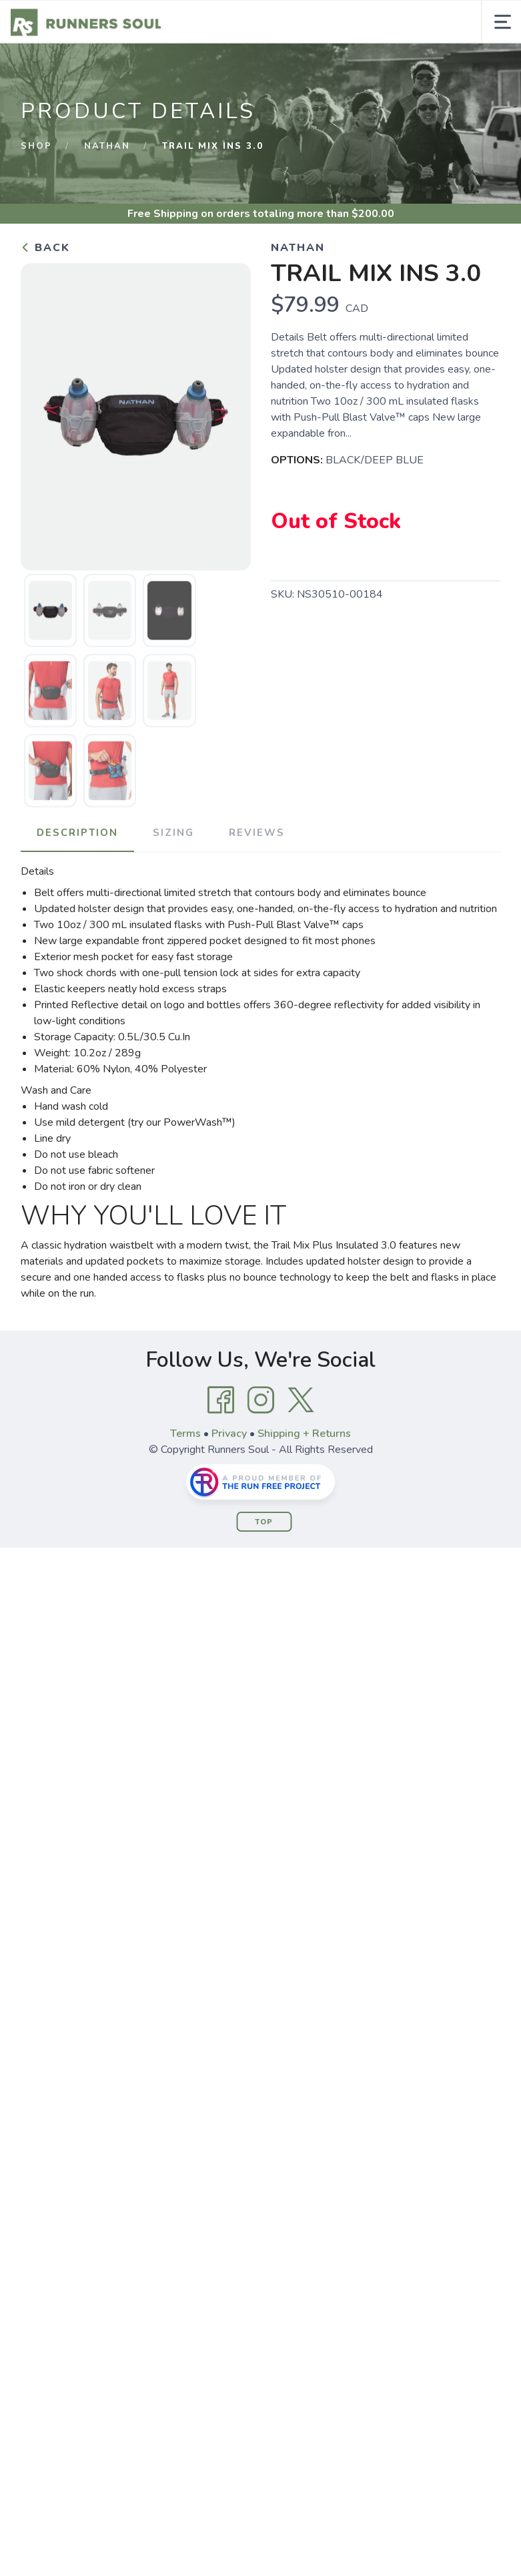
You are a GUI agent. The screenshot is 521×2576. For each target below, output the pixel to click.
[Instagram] (261, 1400)
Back (45, 247)
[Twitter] (301, 1400)
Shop (36, 146)
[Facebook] (221, 1400)
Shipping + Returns (304, 1433)
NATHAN (107, 146)
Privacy (229, 1433)
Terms (185, 1433)
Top (264, 1522)
